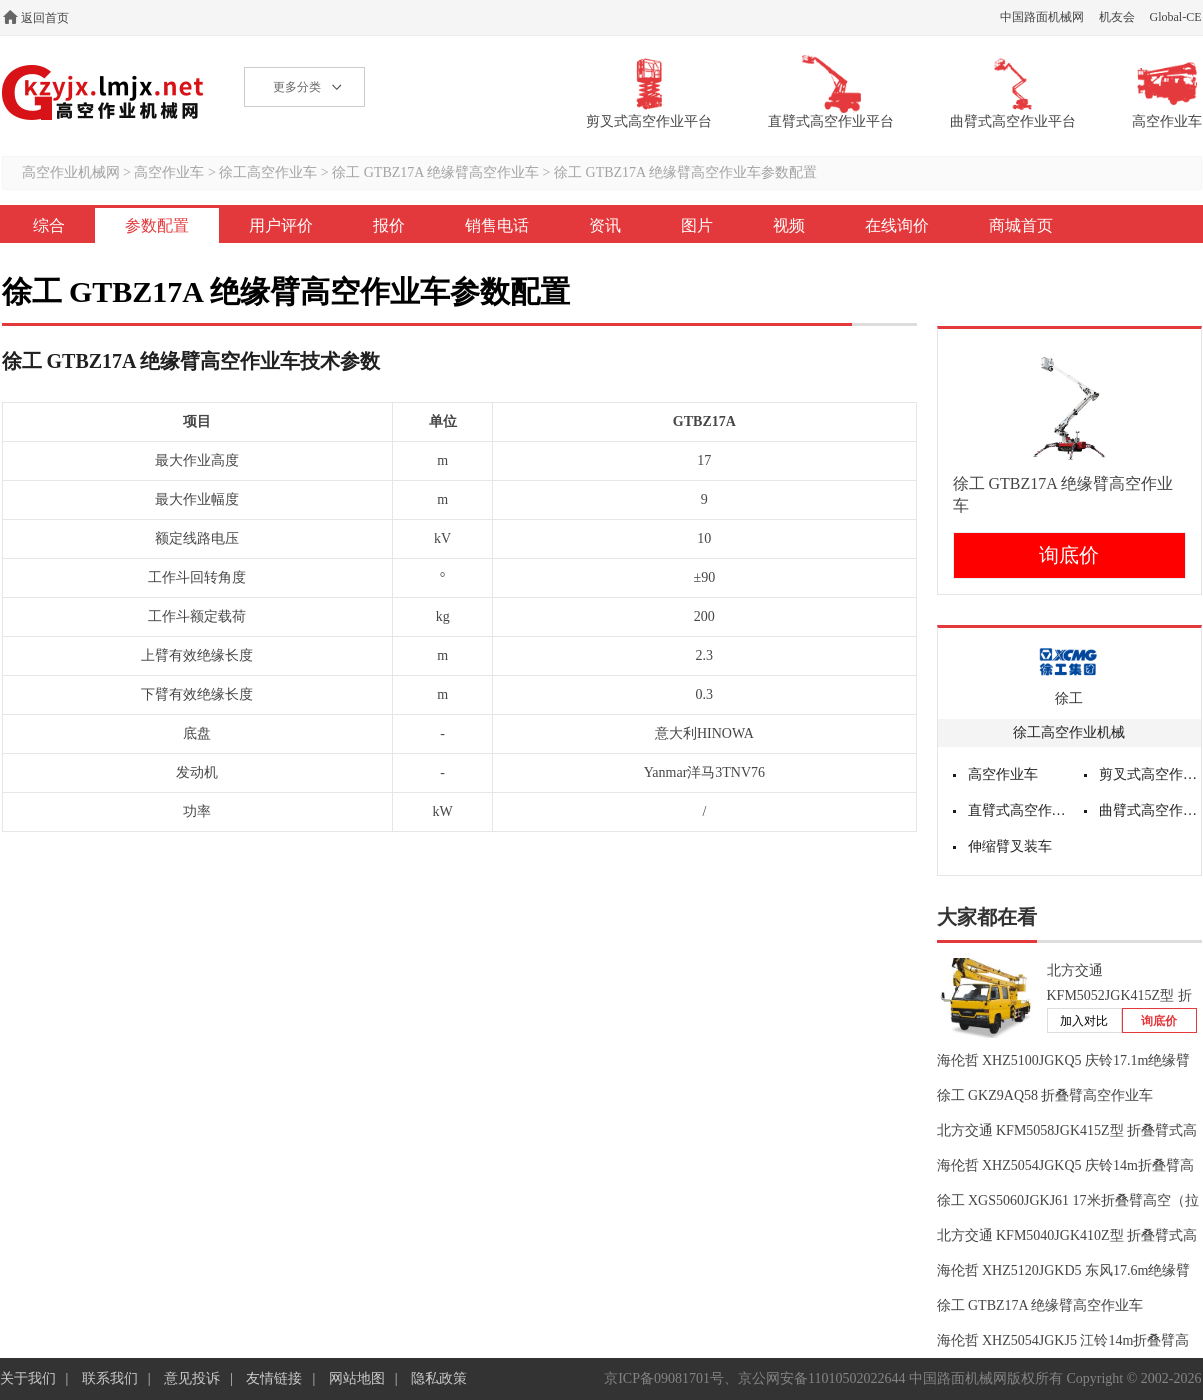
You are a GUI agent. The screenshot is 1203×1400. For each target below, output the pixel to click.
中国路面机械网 (1042, 17)
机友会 (1117, 17)
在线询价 (897, 225)
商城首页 (1021, 225)
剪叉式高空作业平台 (1150, 774)
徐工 (1069, 698)
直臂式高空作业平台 (1019, 810)
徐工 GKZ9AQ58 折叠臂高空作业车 (1045, 1095)
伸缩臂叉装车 (1010, 846)
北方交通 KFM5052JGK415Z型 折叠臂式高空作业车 (1119, 995)
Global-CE (1176, 17)
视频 (789, 225)
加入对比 (1084, 1021)
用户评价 (281, 225)
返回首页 (45, 18)
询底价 (1069, 555)
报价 (389, 225)
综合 (49, 225)
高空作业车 (169, 172)
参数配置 (157, 225)
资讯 (605, 225)
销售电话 (497, 225)
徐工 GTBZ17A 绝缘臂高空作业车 (435, 172)
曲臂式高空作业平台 (1150, 810)
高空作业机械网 (103, 92)
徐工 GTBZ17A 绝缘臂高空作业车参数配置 (685, 172)
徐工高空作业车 (268, 172)
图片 (697, 225)
